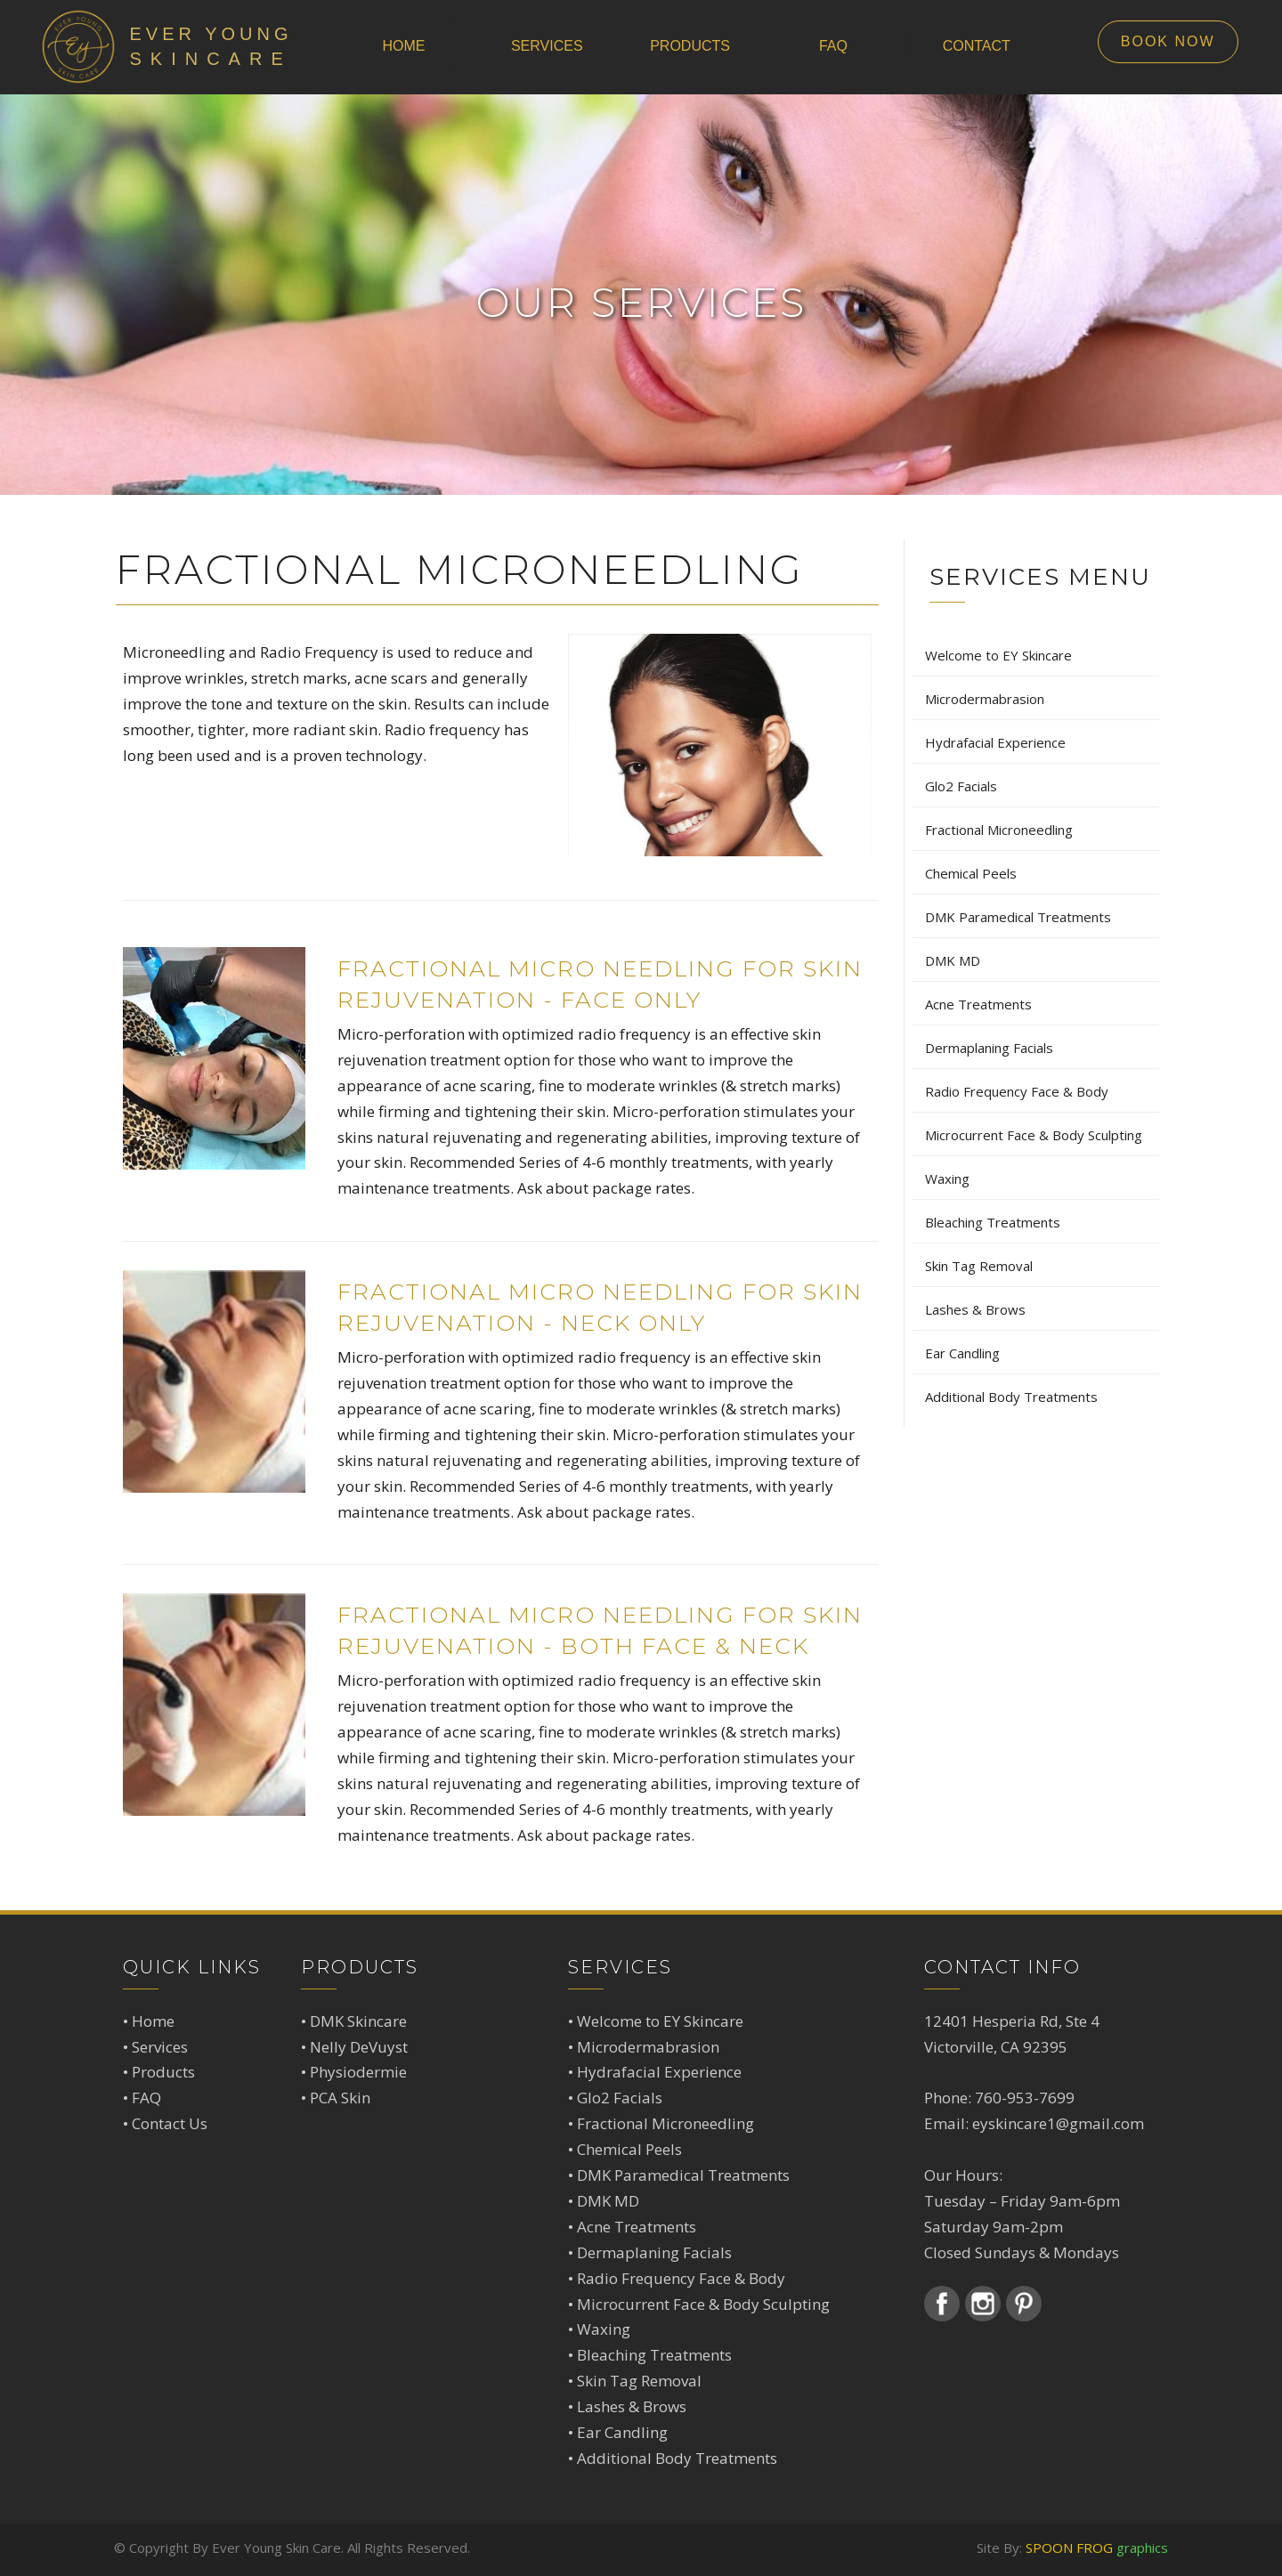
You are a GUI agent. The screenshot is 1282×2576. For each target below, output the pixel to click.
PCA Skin (340, 2097)
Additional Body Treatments (677, 2458)
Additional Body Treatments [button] (1011, 1396)
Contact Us (169, 2123)
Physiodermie (358, 2072)
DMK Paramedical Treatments (683, 2175)
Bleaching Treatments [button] (992, 1222)
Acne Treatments (636, 2226)
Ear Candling (622, 2432)
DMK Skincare (358, 2021)
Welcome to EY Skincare (660, 2021)
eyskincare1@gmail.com (1058, 2123)
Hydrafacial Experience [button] (995, 742)
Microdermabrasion (648, 2047)
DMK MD (608, 2201)
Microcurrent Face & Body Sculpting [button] (1033, 1135)
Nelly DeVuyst (359, 2047)
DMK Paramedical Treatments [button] (1018, 917)
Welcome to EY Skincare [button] (998, 655)
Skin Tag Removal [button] (979, 1266)
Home (153, 2021)
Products (163, 2072)
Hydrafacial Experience (659, 2072)
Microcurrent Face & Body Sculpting (703, 2304)
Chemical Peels (629, 2149)
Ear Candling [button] (962, 1353)
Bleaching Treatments (654, 2355)
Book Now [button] (1168, 41)
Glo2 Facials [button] (961, 786)
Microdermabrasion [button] (984, 699)
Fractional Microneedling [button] (999, 829)
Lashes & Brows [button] (975, 1309)
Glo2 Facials (619, 2097)
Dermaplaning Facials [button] (989, 1048)
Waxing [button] (947, 1178)
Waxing (603, 2329)
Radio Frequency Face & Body (681, 2278)
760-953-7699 (1025, 2097)
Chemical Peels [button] (971, 873)
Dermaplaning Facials (654, 2252)
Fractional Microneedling (665, 2123)
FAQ (146, 2097)
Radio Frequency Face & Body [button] (1016, 1091)
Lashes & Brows (631, 2406)
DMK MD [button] (952, 960)
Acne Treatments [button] (978, 1004)
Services (160, 2047)
